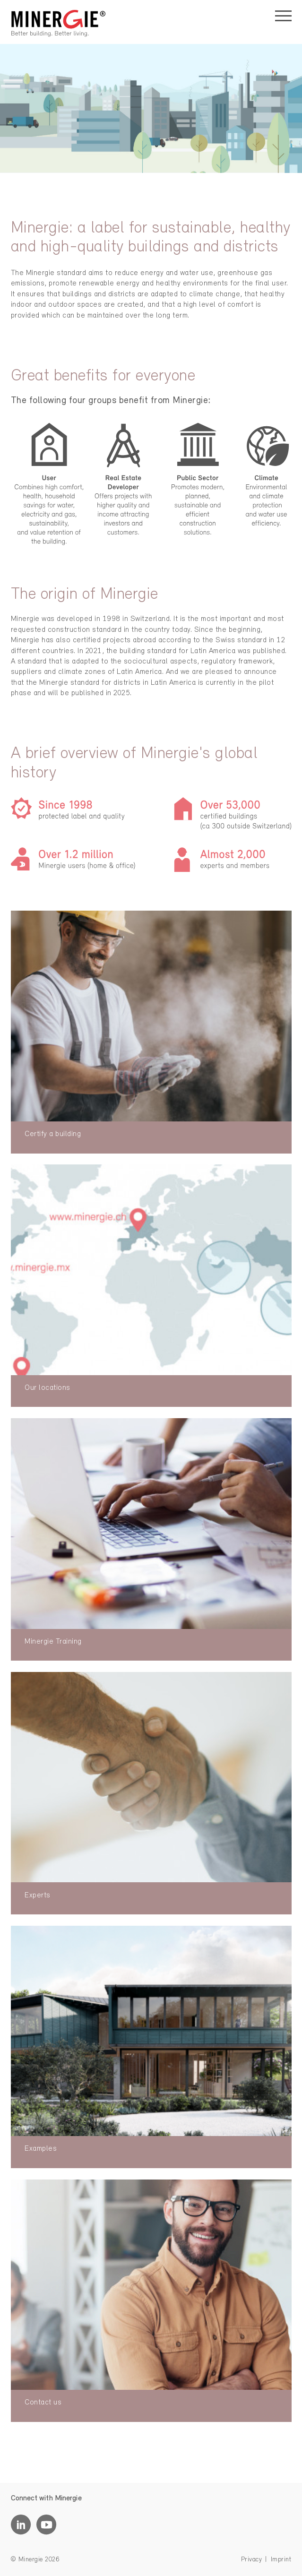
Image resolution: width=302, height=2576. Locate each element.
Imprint (281, 2559)
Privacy (251, 2559)
